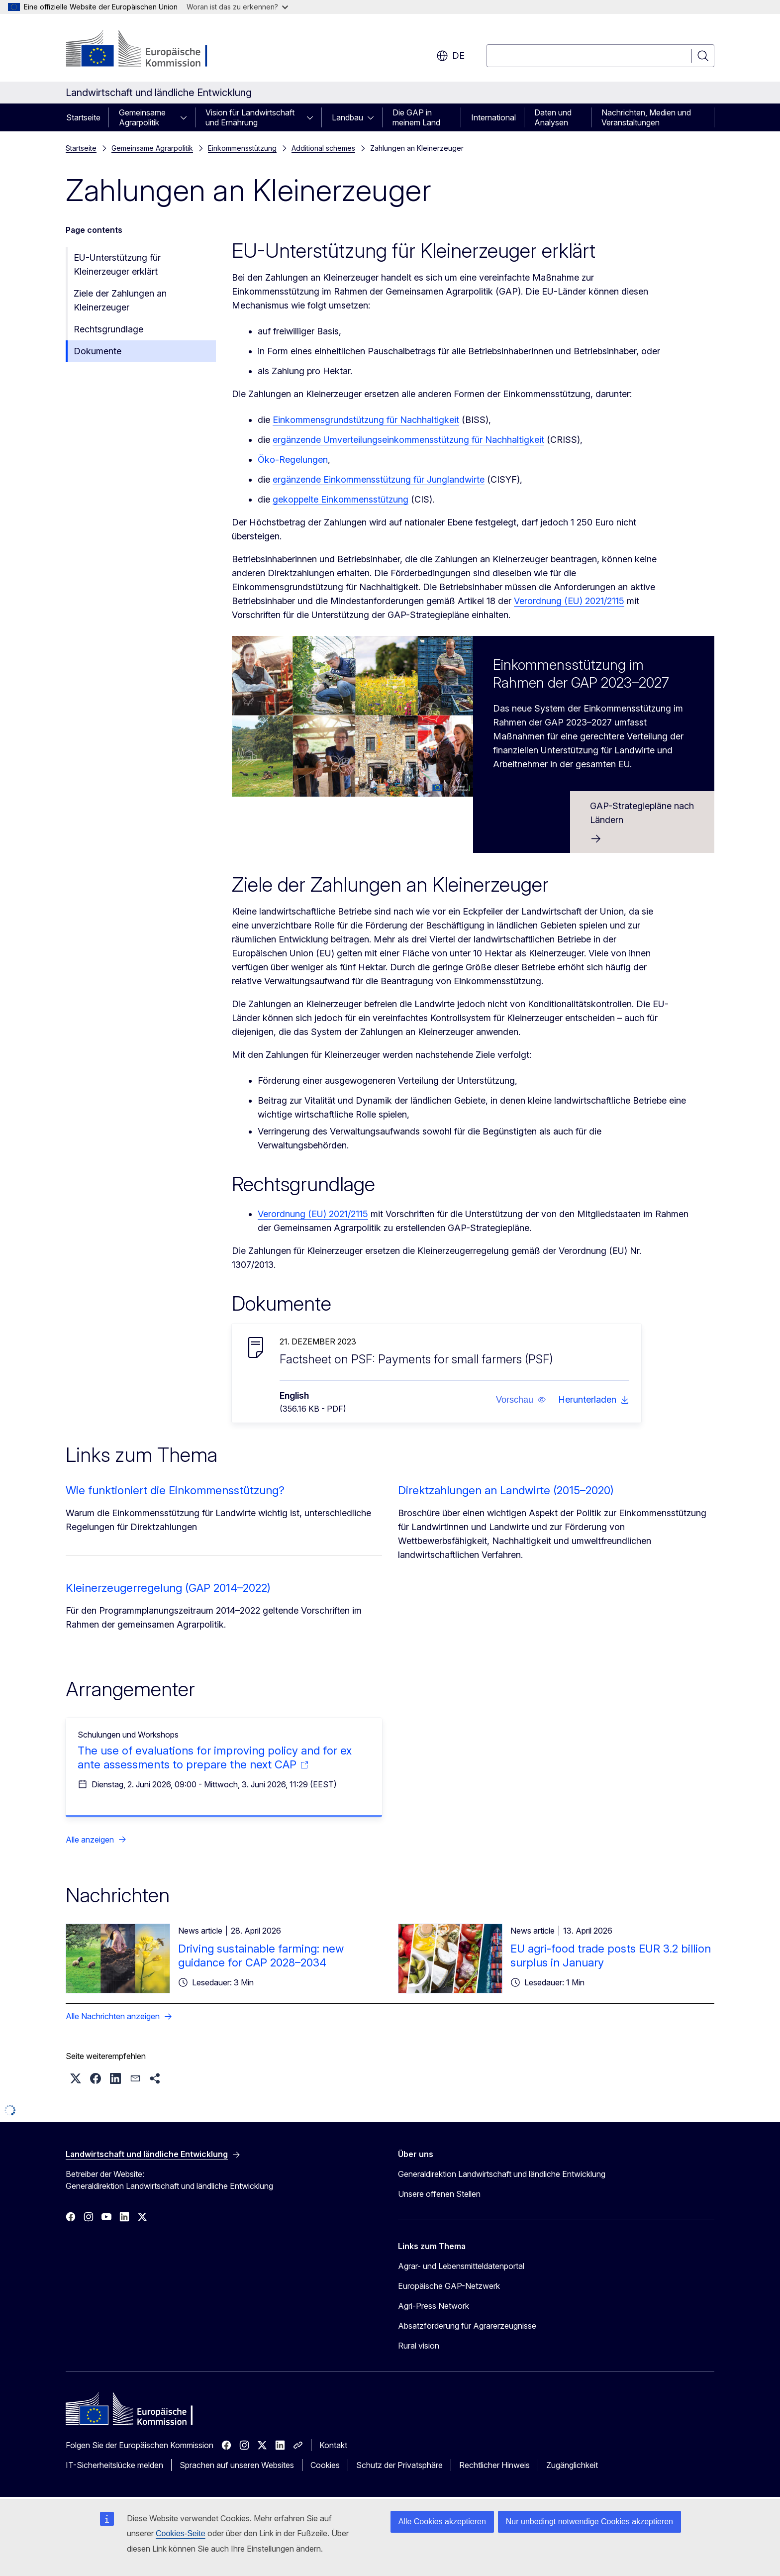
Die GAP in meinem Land (416, 117)
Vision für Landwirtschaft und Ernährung (249, 117)
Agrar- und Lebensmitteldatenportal (461, 2266)
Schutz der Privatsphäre (399, 2465)
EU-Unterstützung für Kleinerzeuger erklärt (117, 264)
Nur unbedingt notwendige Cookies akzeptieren (589, 2521)
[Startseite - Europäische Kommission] (146, 50)
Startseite (83, 117)
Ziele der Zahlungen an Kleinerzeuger (120, 300)
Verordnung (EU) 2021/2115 (569, 601)
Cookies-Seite (180, 2533)
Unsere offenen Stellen (439, 2194)
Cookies (325, 2465)
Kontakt (333, 2445)
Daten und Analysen (553, 117)
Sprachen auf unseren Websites (237, 2465)
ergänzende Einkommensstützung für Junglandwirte (379, 479)
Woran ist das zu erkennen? (237, 6)
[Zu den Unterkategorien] (186, 117)
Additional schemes (323, 148)
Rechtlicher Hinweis (494, 2465)
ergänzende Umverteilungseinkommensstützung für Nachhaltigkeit (408, 439)
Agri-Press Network (433, 2306)
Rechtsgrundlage (108, 329)
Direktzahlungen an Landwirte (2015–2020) (506, 1490)
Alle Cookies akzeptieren (442, 2521)
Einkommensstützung (242, 148)
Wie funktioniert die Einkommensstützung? (175, 1490)
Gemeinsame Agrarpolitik (142, 117)
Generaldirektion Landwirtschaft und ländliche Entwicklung (501, 2174)
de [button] (450, 56)
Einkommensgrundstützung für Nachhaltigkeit (366, 419)
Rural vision (418, 2346)
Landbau (347, 117)
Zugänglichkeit (572, 2465)
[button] (521, 1399)
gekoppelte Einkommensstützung (340, 499)
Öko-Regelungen (293, 459)
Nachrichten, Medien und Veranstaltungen (646, 117)
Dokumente (97, 351)
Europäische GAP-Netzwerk (449, 2286)
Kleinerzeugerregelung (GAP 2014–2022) (168, 1587)
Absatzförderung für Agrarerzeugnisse (467, 2326)
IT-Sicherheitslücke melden (114, 2465)
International (493, 117)
